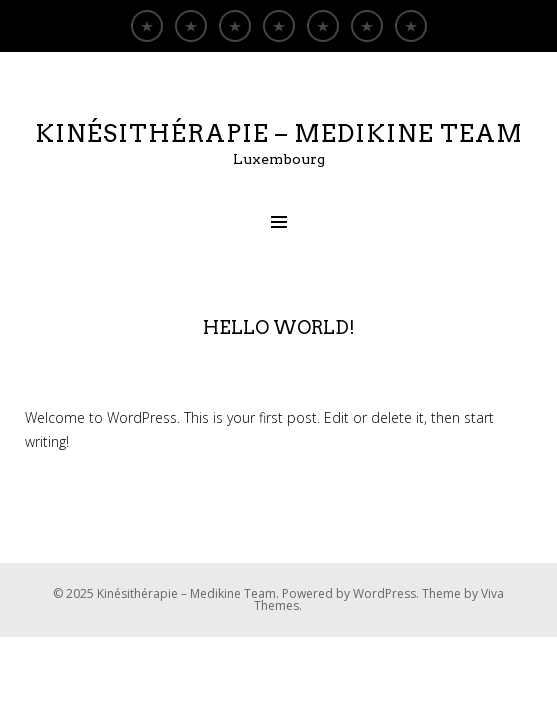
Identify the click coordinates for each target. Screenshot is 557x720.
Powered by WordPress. (352, 593)
